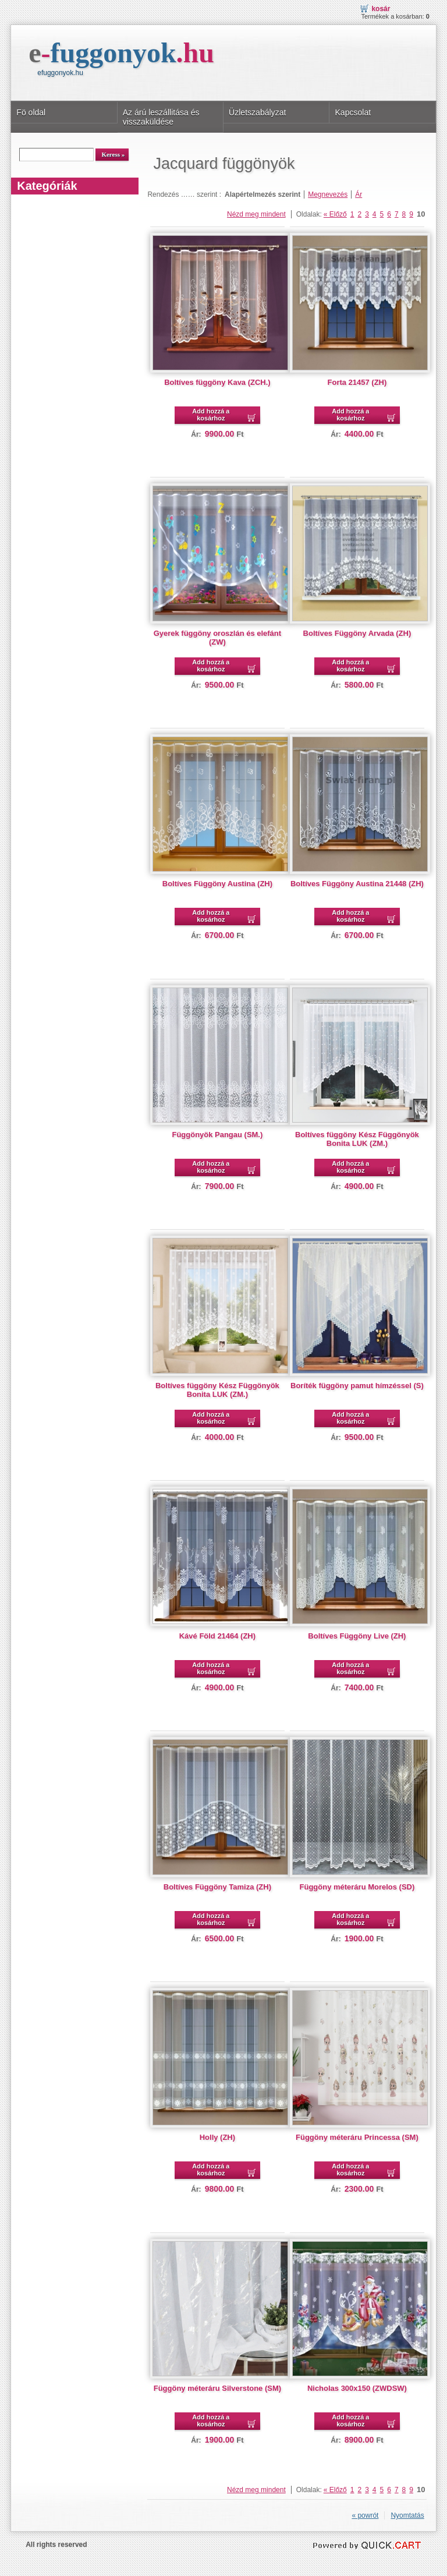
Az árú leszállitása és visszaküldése (161, 117)
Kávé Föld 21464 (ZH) (217, 1636)
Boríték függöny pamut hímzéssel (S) (357, 1385)
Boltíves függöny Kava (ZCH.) (217, 382)
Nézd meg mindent (256, 214)
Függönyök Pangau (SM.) (217, 1134)
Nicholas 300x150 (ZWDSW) (357, 2388)
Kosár (380, 9)
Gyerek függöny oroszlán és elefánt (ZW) (217, 637)
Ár (358, 194)
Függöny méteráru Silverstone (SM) (217, 2388)
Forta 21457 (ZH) (357, 382)
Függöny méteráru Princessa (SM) (357, 2137)
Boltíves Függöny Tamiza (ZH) (217, 1887)
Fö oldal (30, 112)
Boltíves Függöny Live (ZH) (357, 1636)
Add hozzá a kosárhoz (210, 415)
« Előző (335, 214)
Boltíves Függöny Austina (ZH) (217, 883)
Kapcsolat (353, 112)
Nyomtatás (407, 2515)
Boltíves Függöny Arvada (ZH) (357, 633)
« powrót (365, 2515)
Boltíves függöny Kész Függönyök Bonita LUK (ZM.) (357, 1139)
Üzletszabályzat (257, 112)
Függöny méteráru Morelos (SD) (357, 1887)
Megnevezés (327, 194)
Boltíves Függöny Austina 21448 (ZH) (357, 883)
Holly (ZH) (217, 2137)
